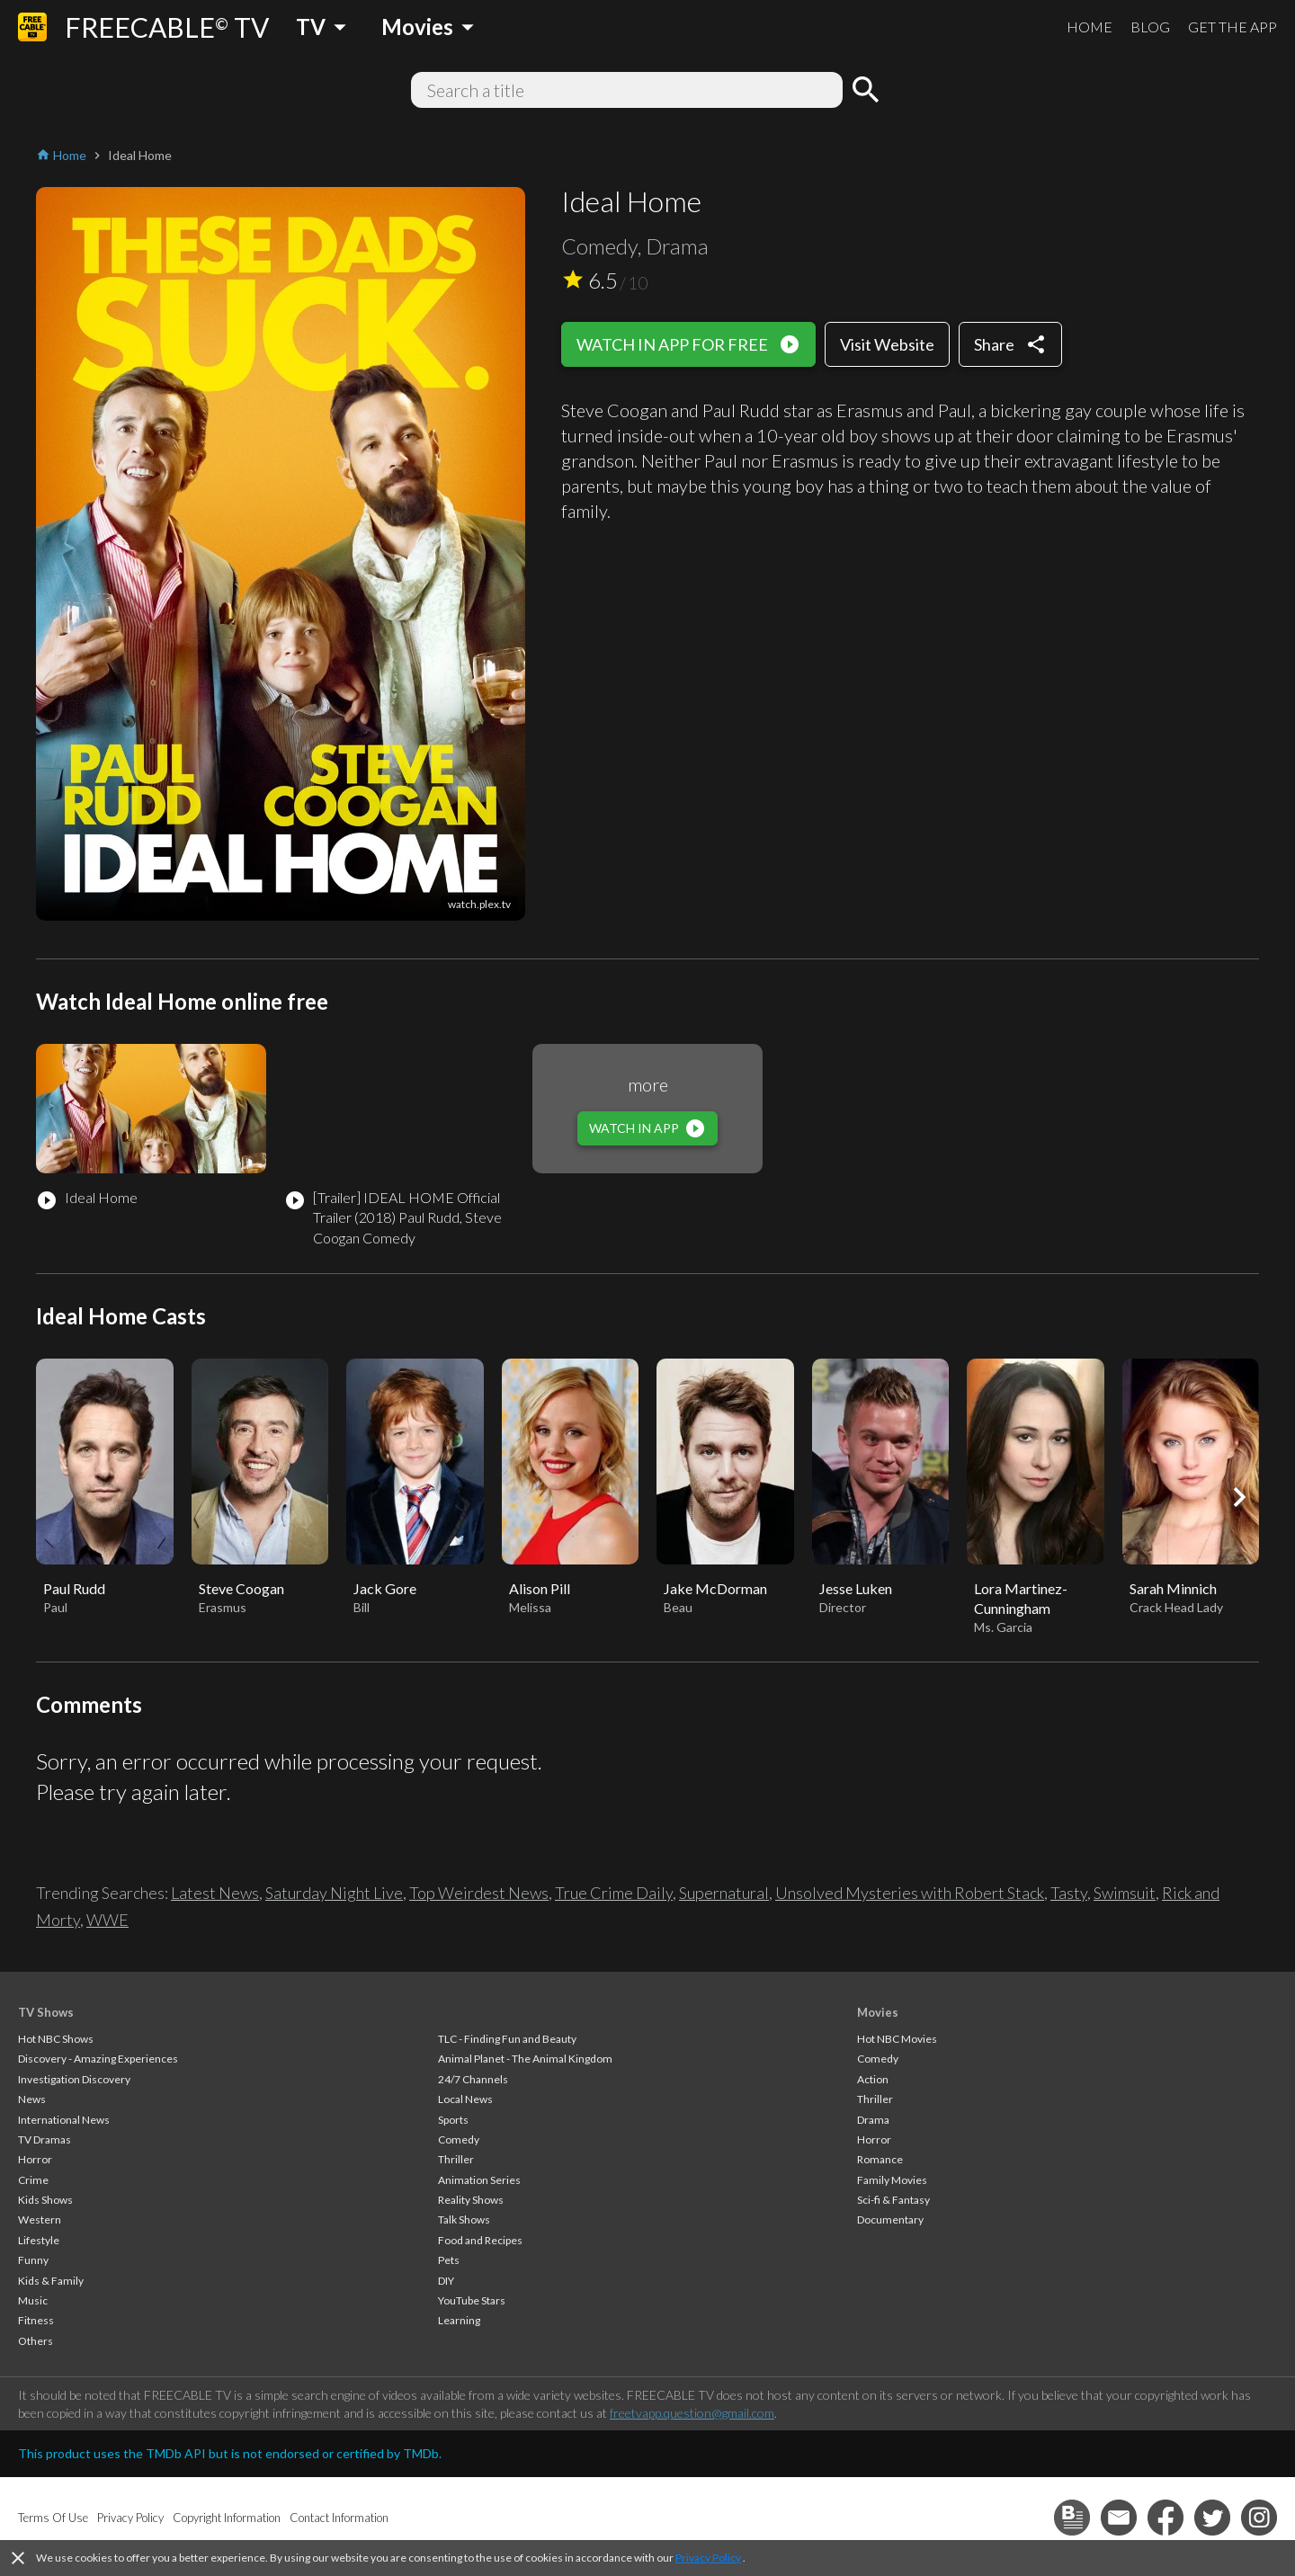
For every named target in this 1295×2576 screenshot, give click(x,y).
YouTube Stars (471, 2300)
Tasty (1068, 1893)
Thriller (456, 2159)
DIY (446, 2280)
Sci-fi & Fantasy (893, 2199)
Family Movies (892, 2180)
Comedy (458, 2139)
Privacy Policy (708, 2557)
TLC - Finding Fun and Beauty (507, 2039)
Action (873, 2079)
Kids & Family (51, 2280)
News (32, 2099)
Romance (880, 2159)
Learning (459, 2320)
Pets (449, 2260)
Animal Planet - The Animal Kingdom (525, 2058)
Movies (877, 2012)
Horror (35, 2159)
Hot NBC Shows (56, 2039)
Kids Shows (45, 2199)
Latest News (215, 1893)
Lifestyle (38, 2240)
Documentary (890, 2219)
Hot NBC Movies (897, 2039)
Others (35, 2341)
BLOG (1150, 26)
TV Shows (46, 2012)
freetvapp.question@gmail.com (692, 2412)
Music (33, 2300)
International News (64, 2119)
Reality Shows (471, 2199)
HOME (1089, 26)
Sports (453, 2119)
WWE (107, 1920)
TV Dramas (44, 2139)
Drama (873, 2119)
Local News (465, 2099)
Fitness (36, 2320)
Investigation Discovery (74, 2079)
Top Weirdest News (479, 1893)
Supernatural (724, 1893)
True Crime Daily (614, 1893)
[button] (1239, 1497)
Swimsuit (1125, 1893)
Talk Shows (464, 2219)
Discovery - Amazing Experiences (98, 2058)
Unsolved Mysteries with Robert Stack (909, 1893)
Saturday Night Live (334, 1893)
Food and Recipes (480, 2240)
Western (39, 2219)
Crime (33, 2180)
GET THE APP (1232, 26)
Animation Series (479, 2180)
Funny (33, 2260)
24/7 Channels (473, 2079)
